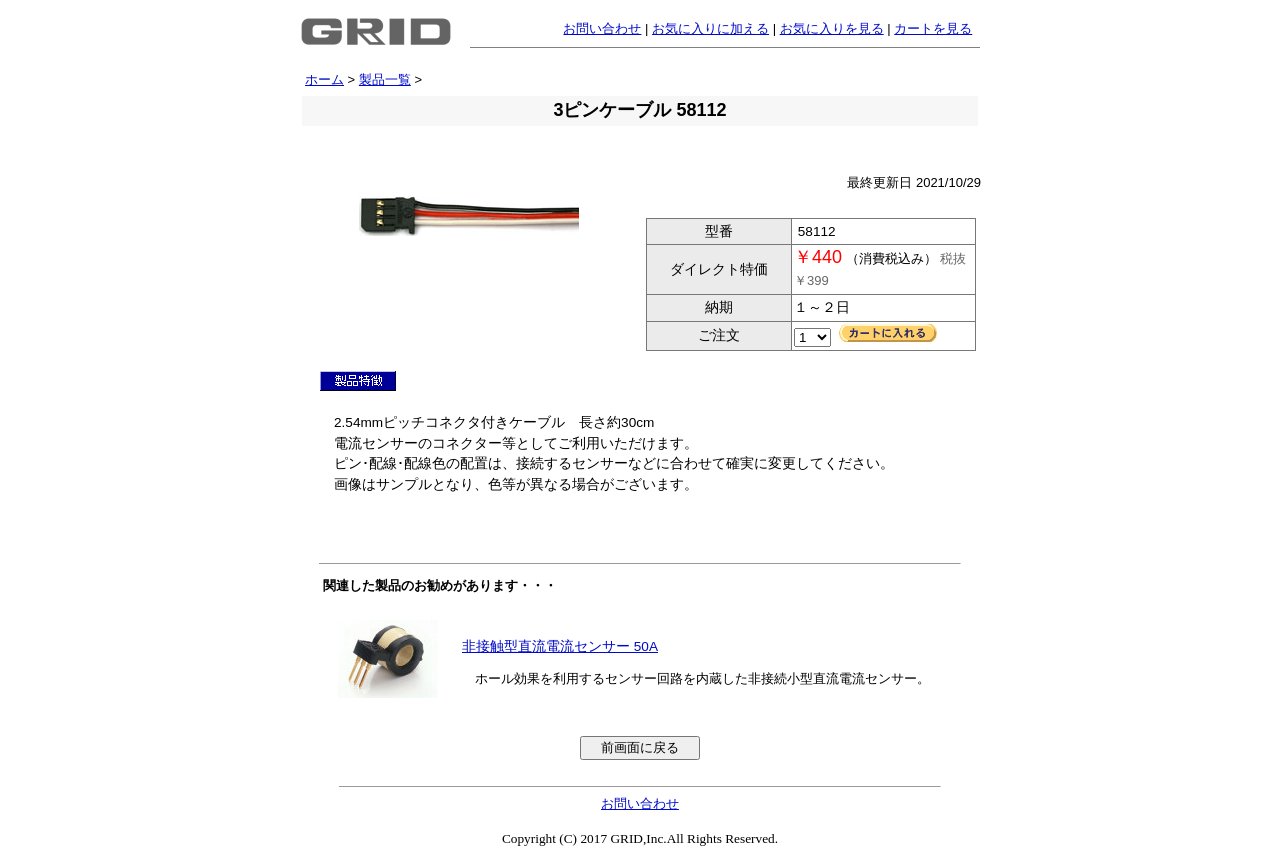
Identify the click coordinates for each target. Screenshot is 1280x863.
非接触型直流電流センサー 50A (560, 646)
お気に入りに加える (710, 28)
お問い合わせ (602, 28)
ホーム (324, 79)
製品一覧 (385, 79)
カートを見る (933, 28)
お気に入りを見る (832, 28)
